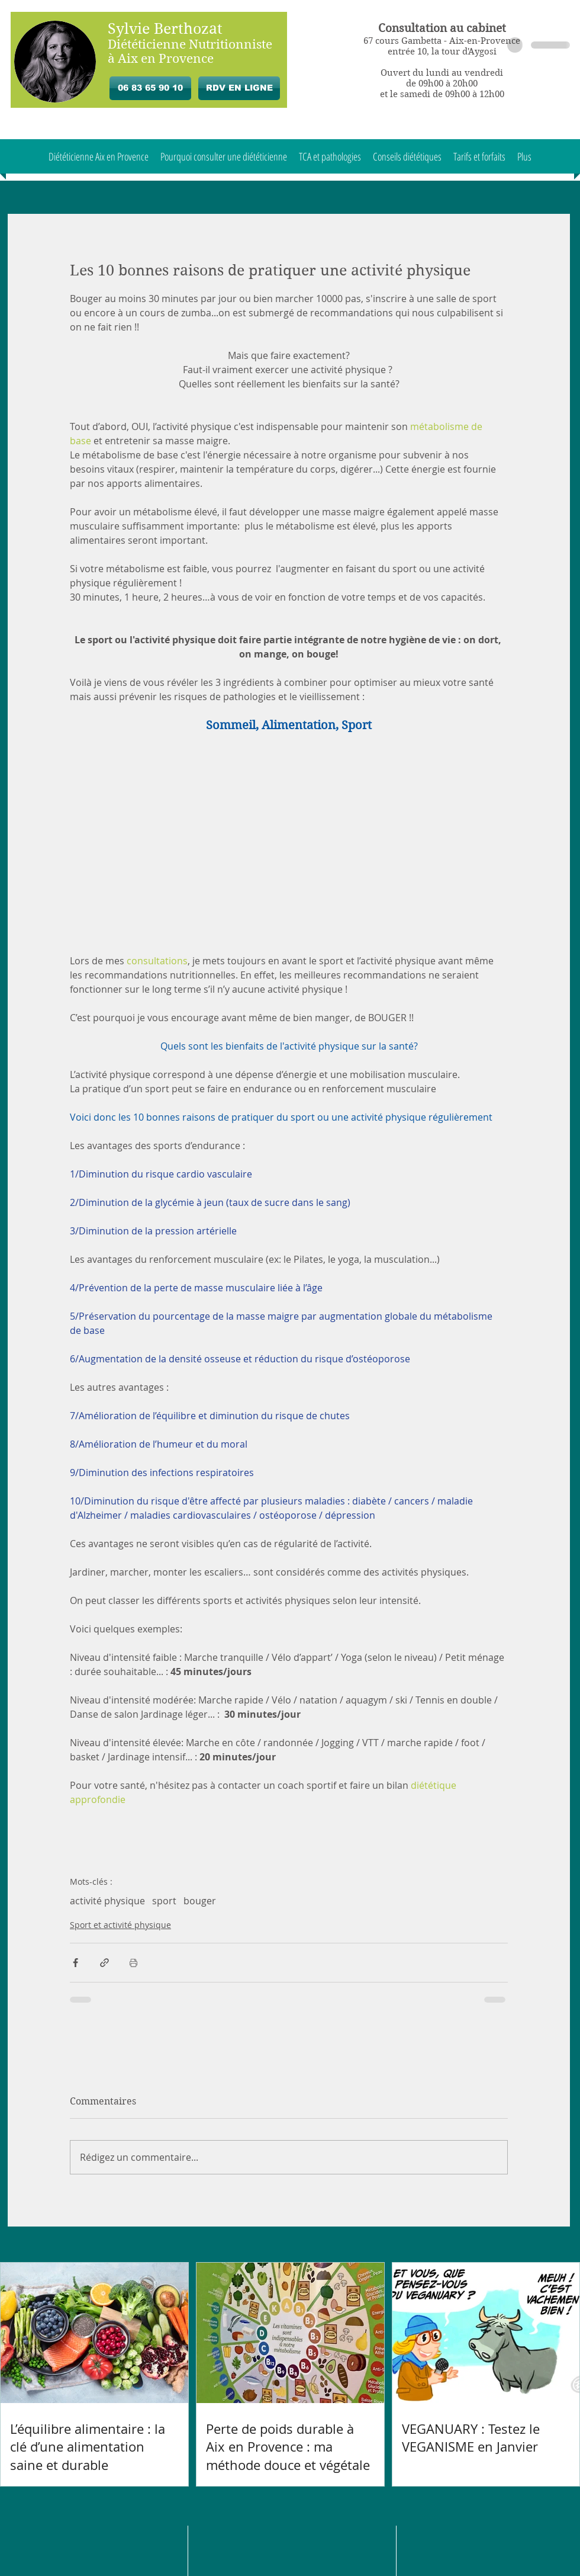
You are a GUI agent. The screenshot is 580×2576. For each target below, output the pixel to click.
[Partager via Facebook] (75, 1962)
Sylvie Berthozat (165, 28)
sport (164, 1901)
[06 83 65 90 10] (150, 88)
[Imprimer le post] (133, 1962)
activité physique (107, 1901)
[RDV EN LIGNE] (239, 88)
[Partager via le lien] (104, 1962)
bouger (199, 1901)
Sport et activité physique (120, 1924)
